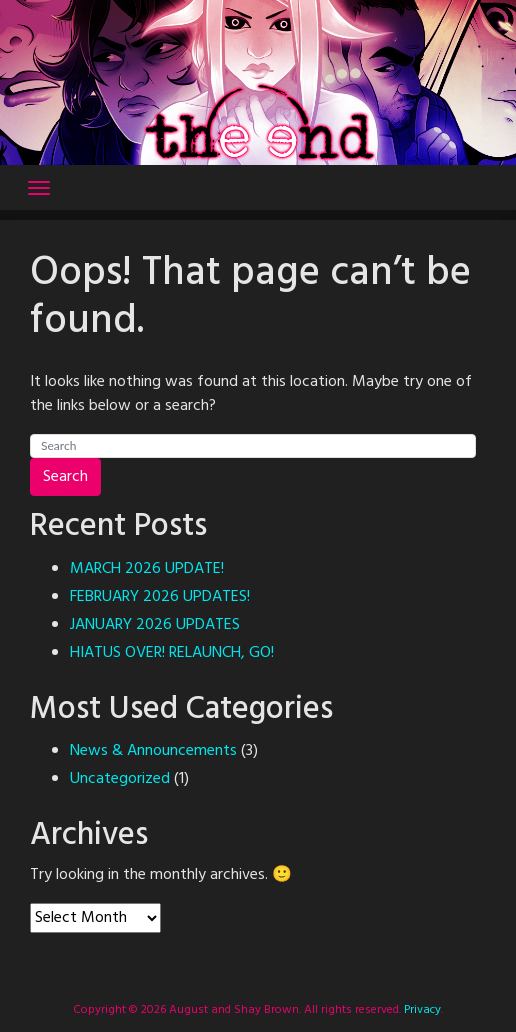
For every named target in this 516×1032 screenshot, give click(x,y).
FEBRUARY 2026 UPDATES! (160, 597)
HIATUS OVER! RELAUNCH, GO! (172, 653)
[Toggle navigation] (39, 188)
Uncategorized (120, 779)
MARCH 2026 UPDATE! (147, 569)
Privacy (421, 1010)
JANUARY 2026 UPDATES (155, 625)
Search (65, 477)
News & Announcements (153, 751)
